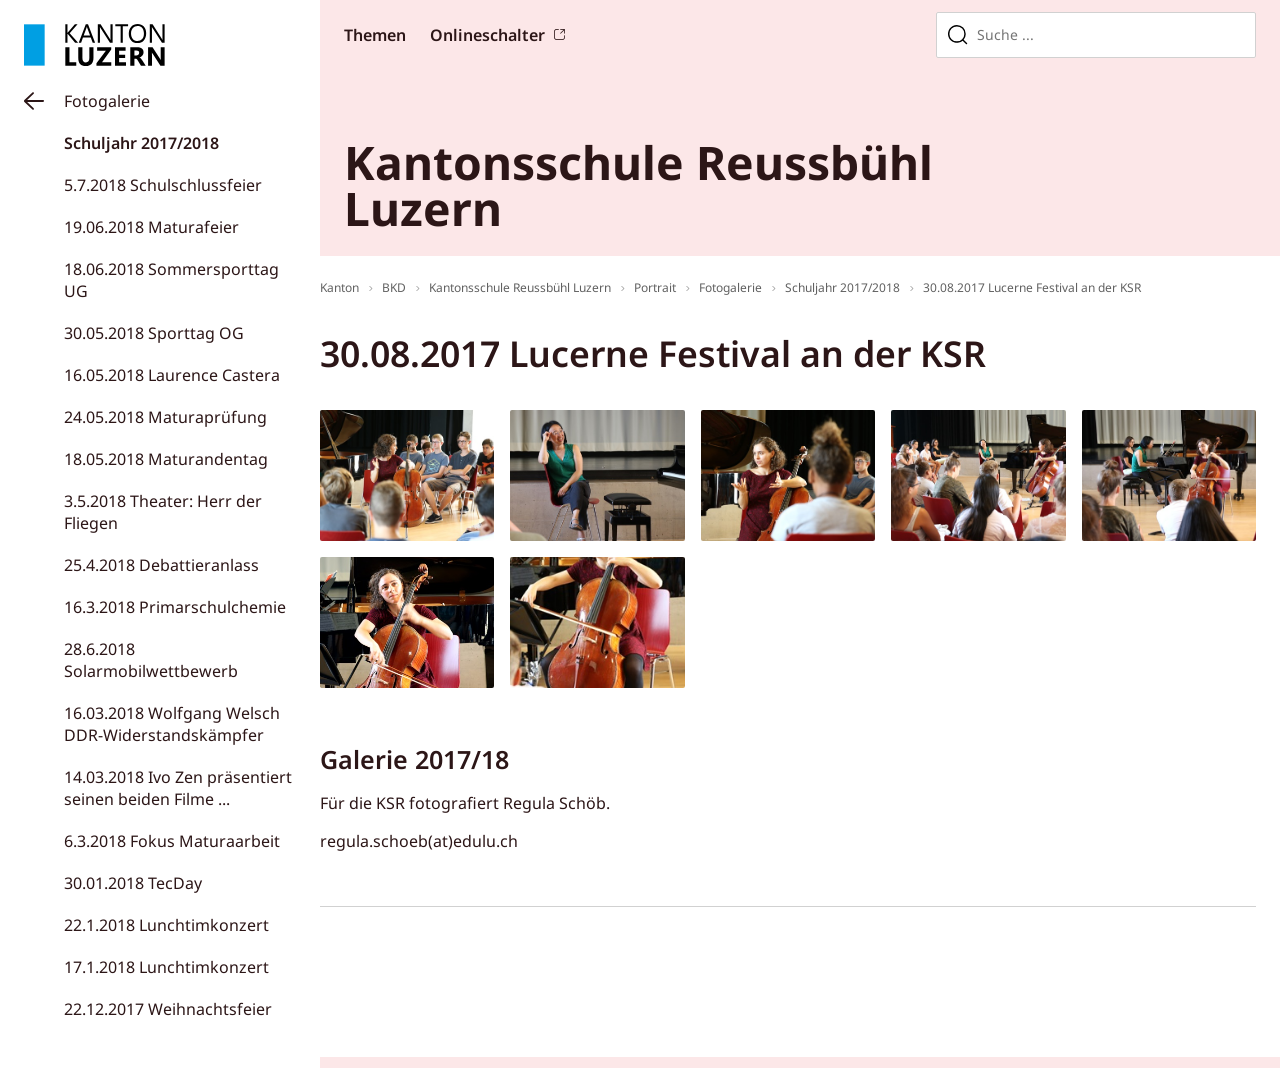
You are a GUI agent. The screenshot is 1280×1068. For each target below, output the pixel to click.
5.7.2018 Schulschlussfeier (163, 185)
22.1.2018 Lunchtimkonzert (166, 925)
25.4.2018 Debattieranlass (161, 565)
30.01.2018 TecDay (133, 883)
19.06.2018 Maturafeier (151, 227)
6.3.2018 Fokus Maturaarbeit (172, 841)
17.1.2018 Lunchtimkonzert (166, 967)
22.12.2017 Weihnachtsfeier (168, 1009)
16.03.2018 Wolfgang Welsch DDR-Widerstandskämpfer (172, 724)
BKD (394, 287)
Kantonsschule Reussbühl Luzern (520, 287)
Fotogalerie (107, 101)
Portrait (655, 287)
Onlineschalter (487, 35)
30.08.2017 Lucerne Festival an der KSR (1032, 287)
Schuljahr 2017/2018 (141, 143)
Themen (375, 35)
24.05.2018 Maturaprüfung (165, 417)
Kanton (339, 287)
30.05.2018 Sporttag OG (154, 333)
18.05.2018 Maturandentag (166, 459)
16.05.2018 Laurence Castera (172, 375)
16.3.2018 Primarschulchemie (175, 607)
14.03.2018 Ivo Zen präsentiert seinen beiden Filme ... (178, 788)
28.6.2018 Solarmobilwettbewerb (151, 660)
